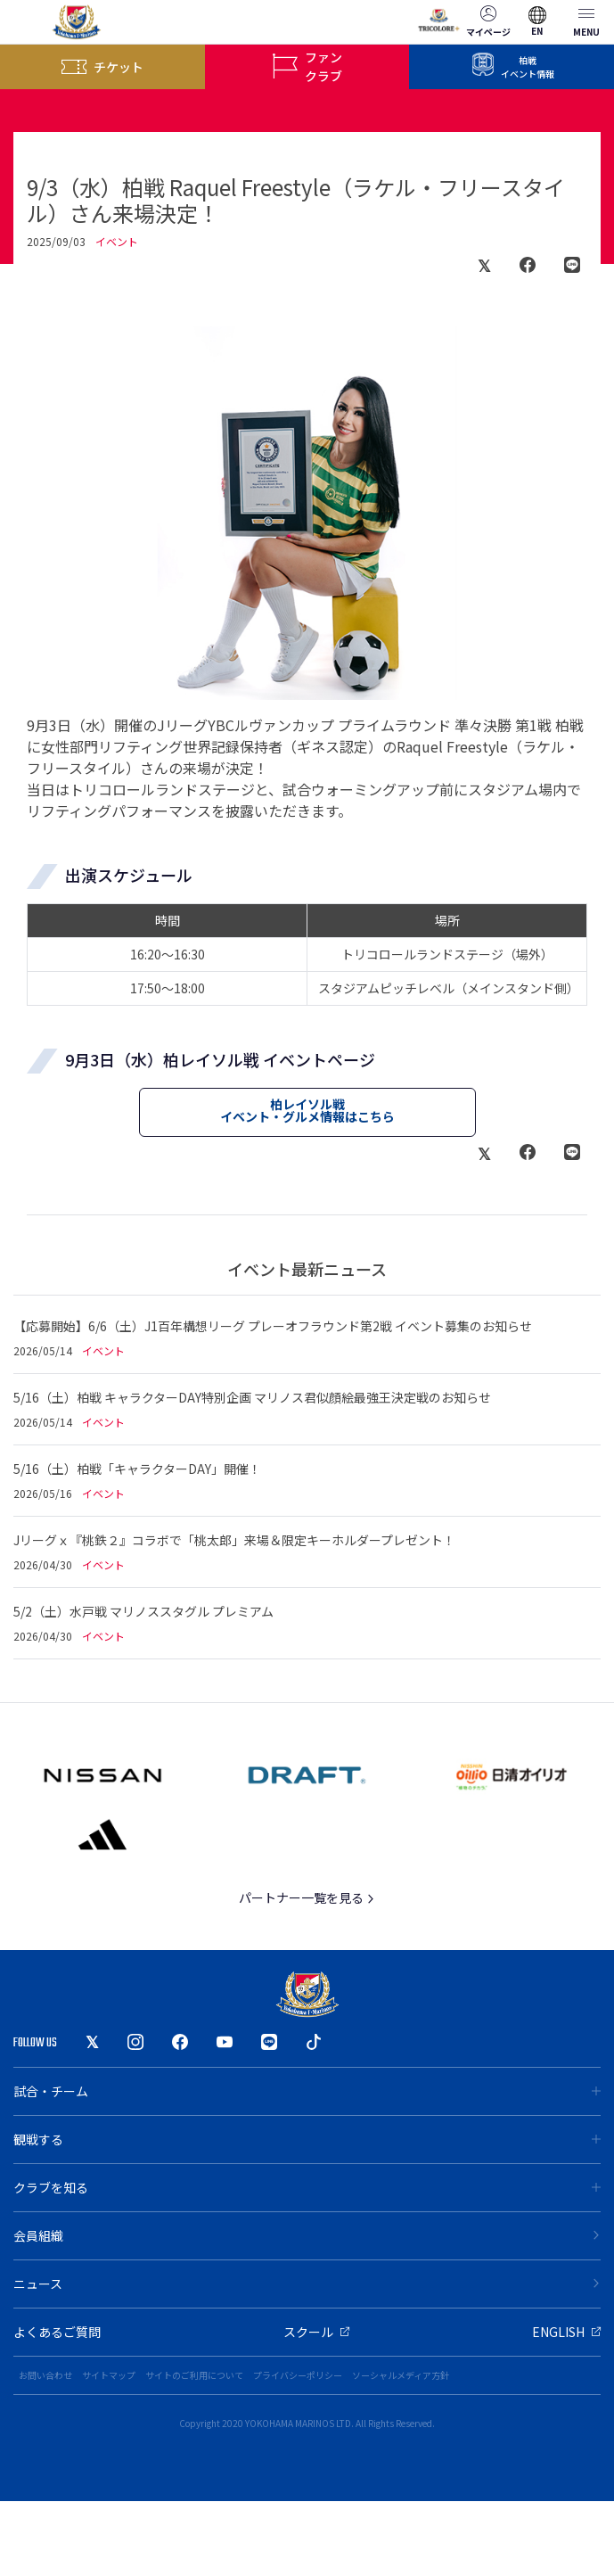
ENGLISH (566, 2332)
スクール (316, 2332)
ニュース (307, 2283)
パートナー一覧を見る (307, 1897)
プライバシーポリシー (297, 2375)
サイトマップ (108, 2375)
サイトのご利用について (194, 2375)
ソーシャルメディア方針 (400, 2375)
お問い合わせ (45, 2375)
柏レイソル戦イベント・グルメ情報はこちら (307, 1110)
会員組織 (307, 2235)
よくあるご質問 (57, 2332)
